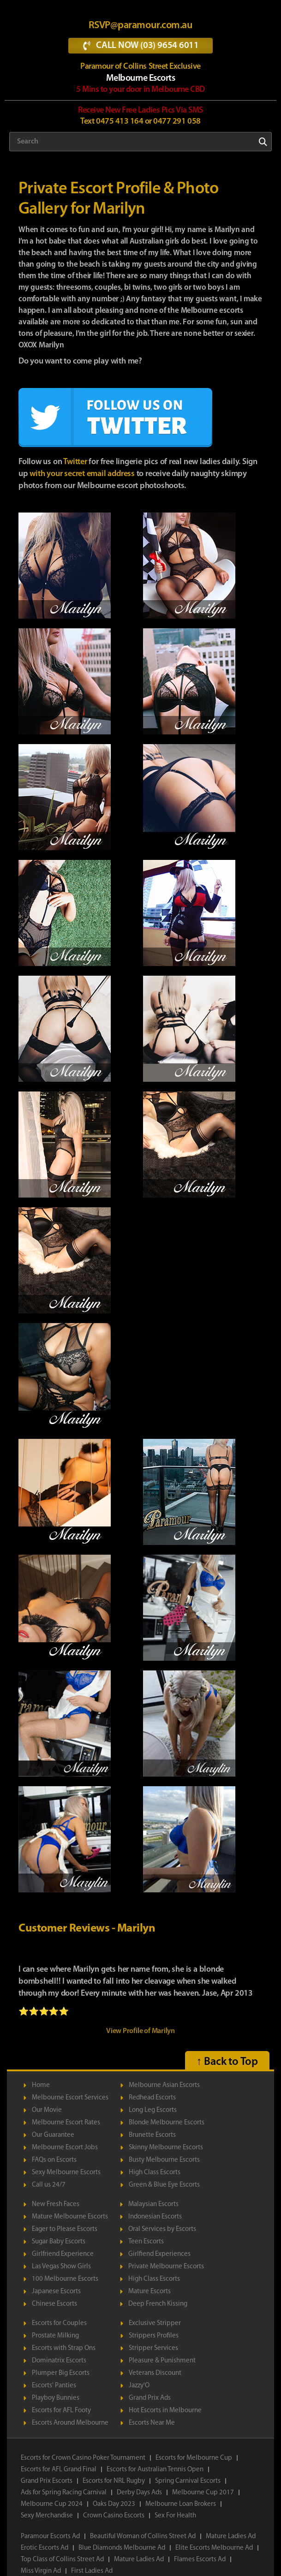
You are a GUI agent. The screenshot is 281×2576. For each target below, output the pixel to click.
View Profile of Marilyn (140, 2031)
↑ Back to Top (227, 2062)
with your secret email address (82, 474)
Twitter (75, 462)
